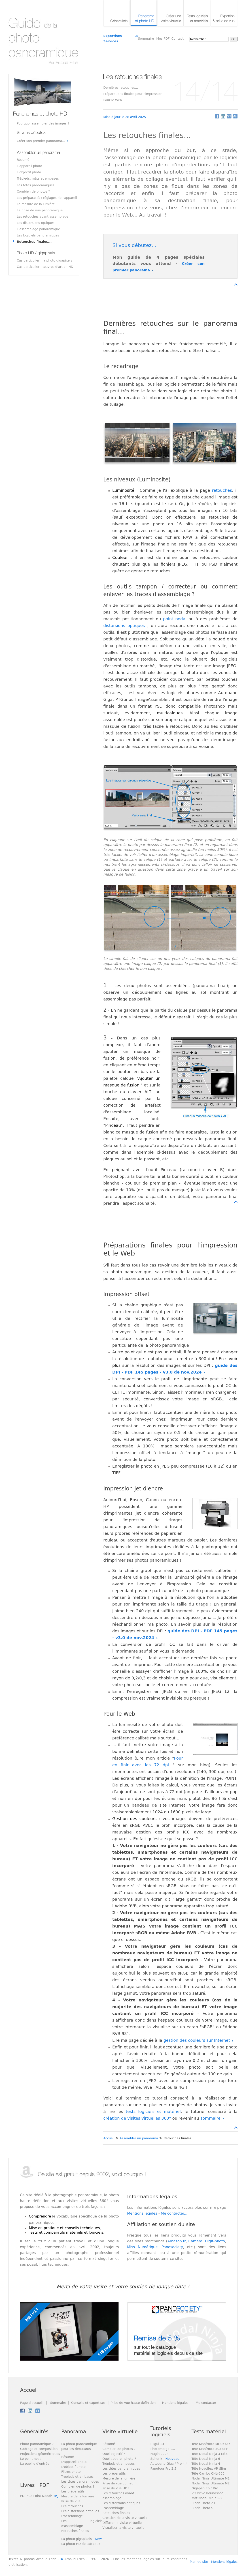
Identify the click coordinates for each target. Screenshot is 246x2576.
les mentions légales (137, 2559)
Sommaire (146, 38)
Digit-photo (215, 2241)
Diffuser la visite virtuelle (122, 2522)
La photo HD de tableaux (80, 2544)
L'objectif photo (29, 172)
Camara (195, 2241)
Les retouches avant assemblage (42, 216)
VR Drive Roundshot (207, 2493)
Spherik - (158, 2458)
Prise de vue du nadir (119, 2483)
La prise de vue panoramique (40, 210)
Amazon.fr (177, 2241)
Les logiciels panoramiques (38, 235)
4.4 (185, 2463)
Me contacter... (174, 2213)
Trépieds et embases (77, 2476)
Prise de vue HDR (115, 2488)
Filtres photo (71, 2471)
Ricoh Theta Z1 (203, 2503)
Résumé (23, 159)
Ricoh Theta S (202, 2508)
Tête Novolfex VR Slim (209, 2468)
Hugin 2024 (160, 2454)
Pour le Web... (114, 100)
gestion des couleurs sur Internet (196, 2040)
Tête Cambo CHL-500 (208, 2473)
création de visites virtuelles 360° (137, 2118)
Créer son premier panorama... (41, 141)
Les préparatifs (73, 2491)
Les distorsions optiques (36, 223)
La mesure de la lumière (36, 204)
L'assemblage (72, 2516)
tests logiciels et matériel (153, 2111)
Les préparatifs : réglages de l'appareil (47, 198)
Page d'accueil (31, 2402)
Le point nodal (31, 2458)
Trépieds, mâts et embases (38, 178)
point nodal (175, 618)
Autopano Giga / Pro (166, 2463)
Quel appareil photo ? (119, 2458)
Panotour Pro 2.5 (163, 2468)
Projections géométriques (40, 2454)
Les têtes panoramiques (35, 185)
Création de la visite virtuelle (125, 2518)
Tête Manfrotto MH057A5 (211, 2444)
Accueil (109, 2138)
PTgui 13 (157, 2444)
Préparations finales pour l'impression (132, 94)
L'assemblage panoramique (38, 229)
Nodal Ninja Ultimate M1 (211, 2478)
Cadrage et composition (38, 2449)
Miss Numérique (142, 2247)
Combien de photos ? (33, 191)
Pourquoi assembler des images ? (43, 123)
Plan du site (199, 2561)
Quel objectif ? (113, 2454)
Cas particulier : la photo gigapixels (44, 260)
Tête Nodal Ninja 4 (206, 2463)
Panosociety (172, 2247)
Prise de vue (71, 2501)
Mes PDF (163, 38)
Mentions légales (142, 2213)
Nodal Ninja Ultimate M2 (211, 2483)
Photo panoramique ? (36, 2444)
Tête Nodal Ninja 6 (206, 2458)
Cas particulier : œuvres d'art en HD (45, 266)
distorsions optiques (124, 625)
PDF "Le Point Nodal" (36, 2496)
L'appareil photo (29, 166)
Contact (178, 38)
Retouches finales (75, 2531)
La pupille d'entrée (34, 2463)
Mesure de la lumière (77, 2496)
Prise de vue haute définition (133, 2402)
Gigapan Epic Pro (205, 2488)
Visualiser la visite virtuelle (123, 2527)
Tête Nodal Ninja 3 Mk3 (210, 2454)
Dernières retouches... (120, 87)
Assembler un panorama (139, 2138)
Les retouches (72, 2506)
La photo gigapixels (76, 2539)
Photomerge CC (163, 2449)
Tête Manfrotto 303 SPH (210, 2449)
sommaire (210, 2118)
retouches (222, 490)
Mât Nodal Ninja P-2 (207, 2498)
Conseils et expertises (88, 2402)
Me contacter (206, 2402)
